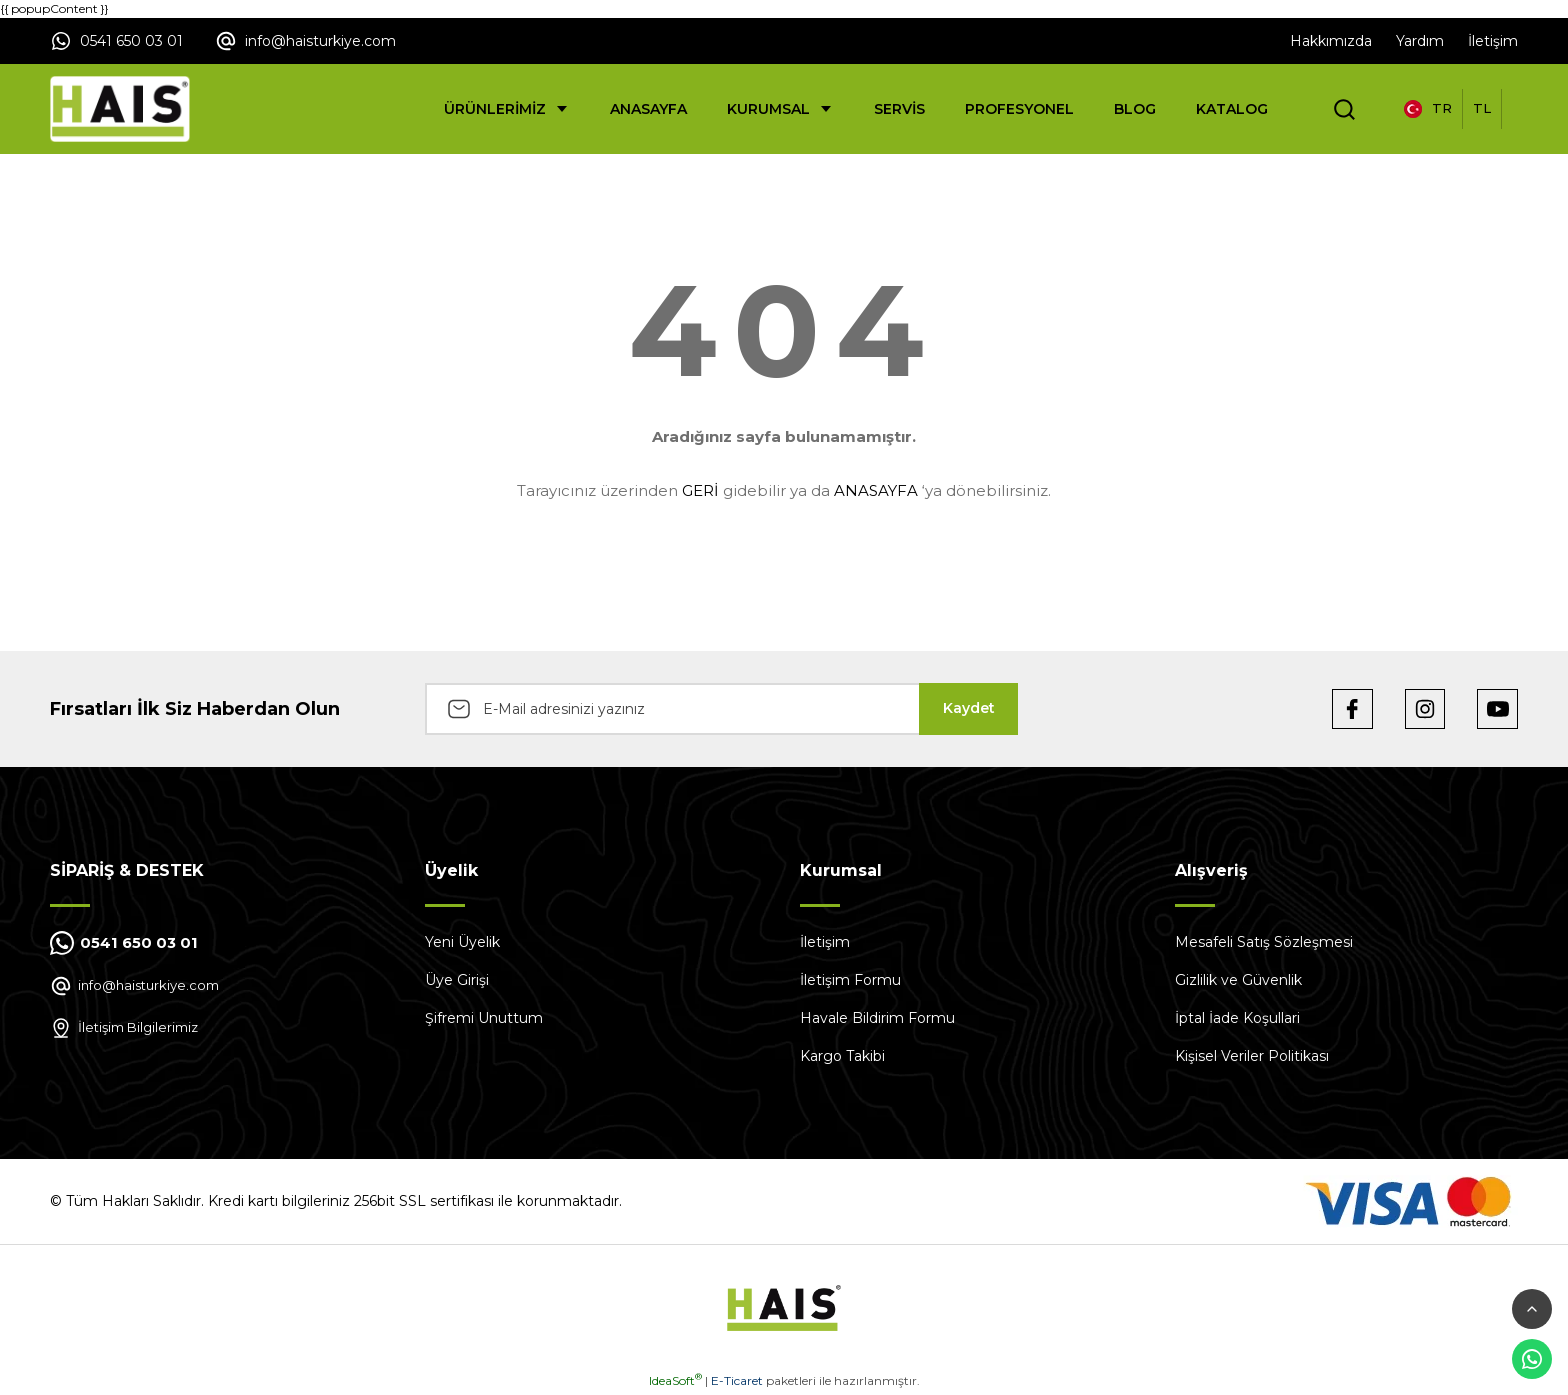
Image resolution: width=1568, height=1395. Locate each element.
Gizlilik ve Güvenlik (1238, 980)
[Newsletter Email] (721, 709)
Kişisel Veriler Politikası (1252, 1056)
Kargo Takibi (842, 1056)
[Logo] (120, 109)
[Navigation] (507, 109)
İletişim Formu (850, 980)
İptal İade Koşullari (1237, 1018)
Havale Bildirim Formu (877, 1018)
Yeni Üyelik (462, 942)
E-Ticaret (737, 1380)
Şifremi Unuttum (484, 1018)
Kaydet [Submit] (969, 708)
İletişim (825, 942)
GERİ (700, 490)
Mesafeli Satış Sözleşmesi (1264, 942)
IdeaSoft (675, 1380)
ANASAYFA (876, 490)
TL (1482, 108)
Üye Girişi (457, 980)
